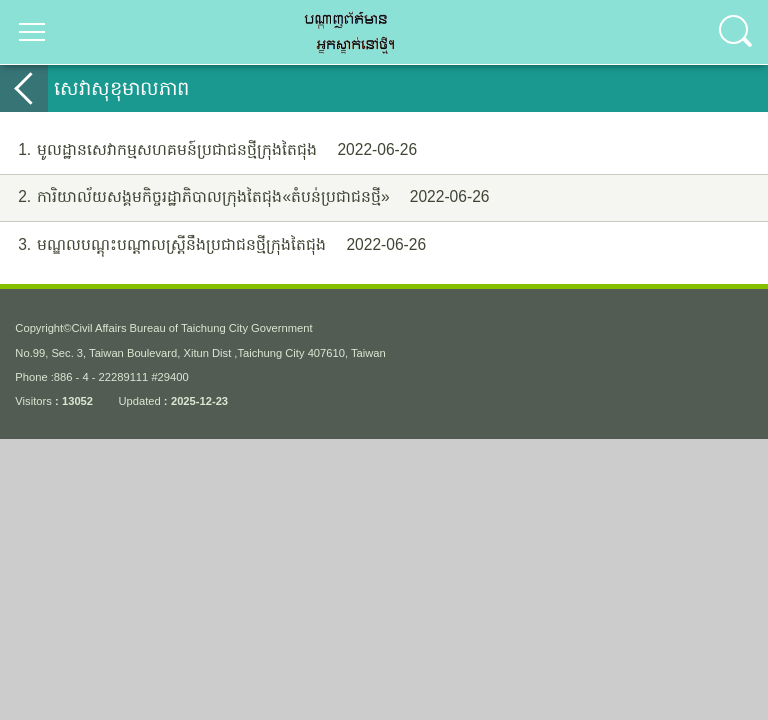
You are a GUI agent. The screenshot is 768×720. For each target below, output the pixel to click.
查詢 (736, 32)
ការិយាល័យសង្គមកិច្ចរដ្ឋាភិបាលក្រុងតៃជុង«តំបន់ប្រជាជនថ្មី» (245, 197)
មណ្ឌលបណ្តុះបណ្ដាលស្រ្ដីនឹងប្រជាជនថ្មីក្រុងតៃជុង (213, 245)
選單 (32, 32)
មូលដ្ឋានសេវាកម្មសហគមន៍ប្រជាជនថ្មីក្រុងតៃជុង (208, 150)
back (24, 88)
